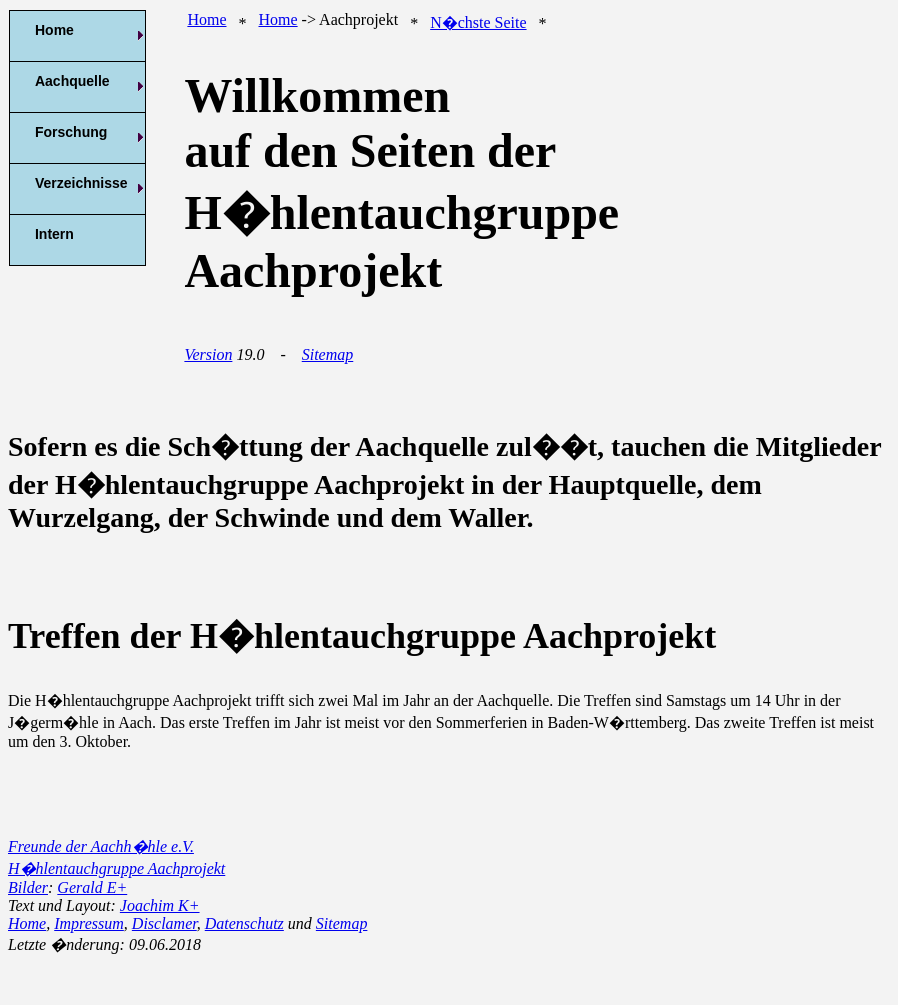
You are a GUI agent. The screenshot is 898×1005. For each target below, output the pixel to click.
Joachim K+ (160, 905)
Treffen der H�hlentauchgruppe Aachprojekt (362, 636)
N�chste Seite (478, 22)
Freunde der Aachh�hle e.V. (101, 846)
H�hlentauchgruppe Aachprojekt (116, 868)
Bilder (28, 887)
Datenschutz (244, 923)
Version (208, 354)
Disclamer (164, 923)
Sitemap (328, 354)
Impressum (89, 923)
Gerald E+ (92, 887)
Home (206, 19)
